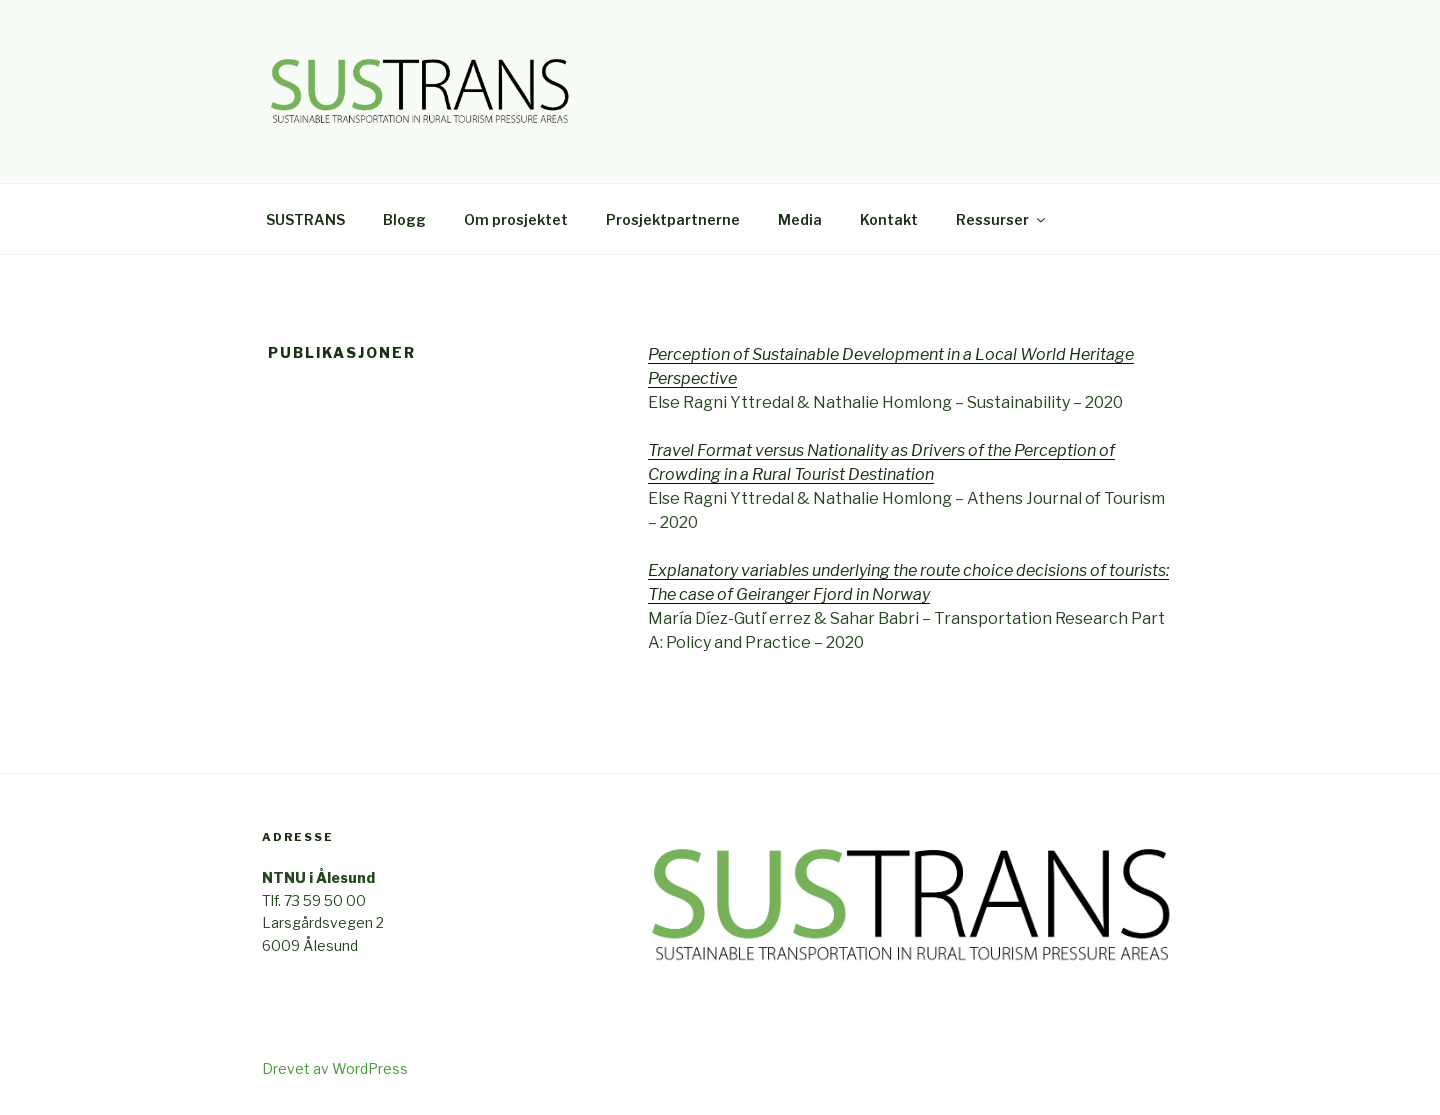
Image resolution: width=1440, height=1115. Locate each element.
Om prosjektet (516, 219)
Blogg (404, 219)
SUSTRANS (305, 219)
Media (800, 219)
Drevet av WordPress (335, 1068)
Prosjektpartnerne (673, 219)
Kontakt (889, 219)
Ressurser (1002, 219)
